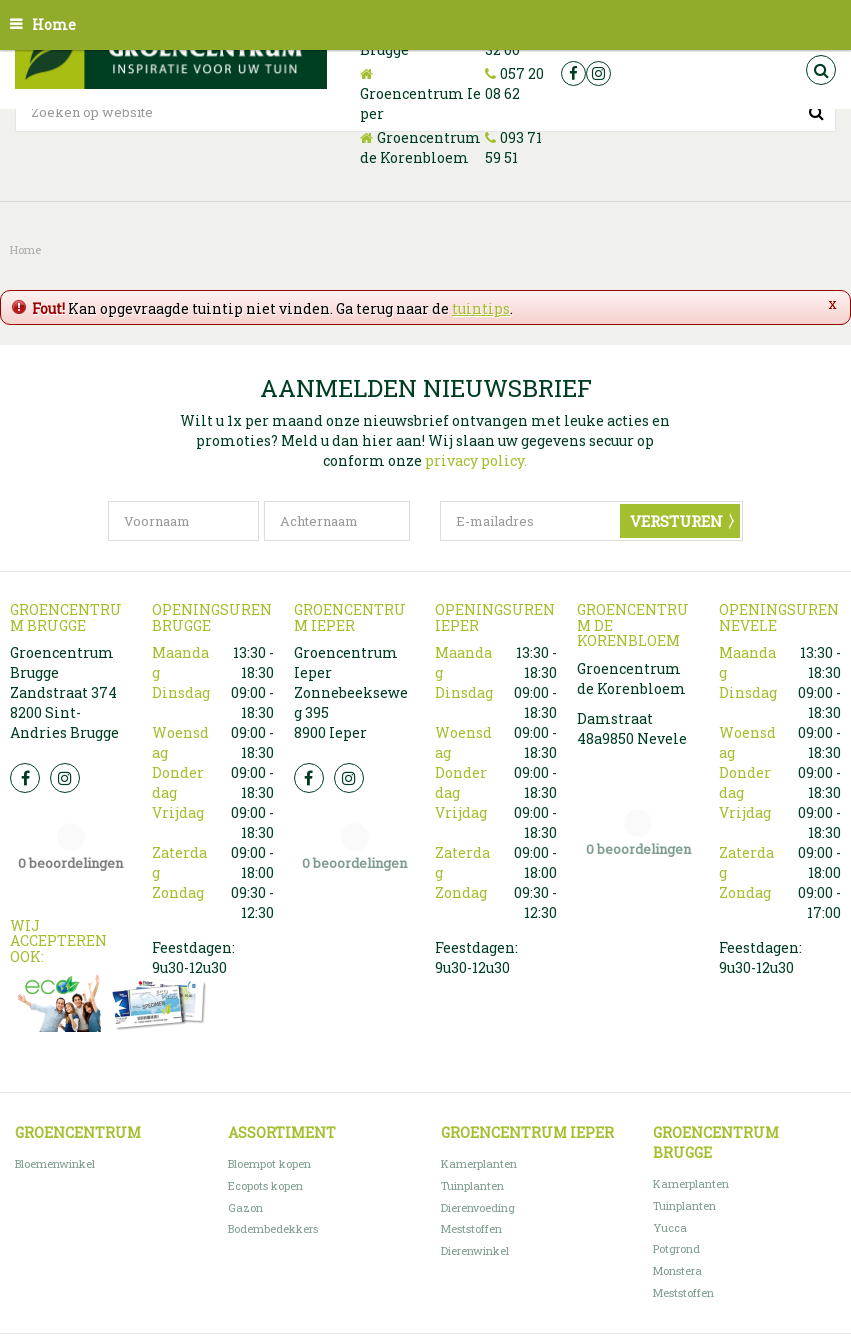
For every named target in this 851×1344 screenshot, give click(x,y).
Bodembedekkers (273, 1228)
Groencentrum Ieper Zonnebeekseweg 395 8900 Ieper (351, 692)
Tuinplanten (472, 1185)
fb (573, 73)
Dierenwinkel (475, 1250)
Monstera (677, 1270)
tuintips (481, 308)
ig (598, 73)
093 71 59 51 (513, 147)
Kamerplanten (479, 1163)
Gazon (245, 1207)
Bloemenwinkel (55, 1163)
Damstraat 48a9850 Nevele (632, 728)
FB (25, 778)
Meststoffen (471, 1228)
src (821, 70)
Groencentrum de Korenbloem (420, 147)
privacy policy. (476, 460)
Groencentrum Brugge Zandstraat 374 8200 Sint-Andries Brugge (64, 692)
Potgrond (676, 1248)
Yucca (670, 1227)
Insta (65, 778)
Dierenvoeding (478, 1207)
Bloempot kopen (269, 1163)
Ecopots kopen (265, 1185)
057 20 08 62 (514, 83)
